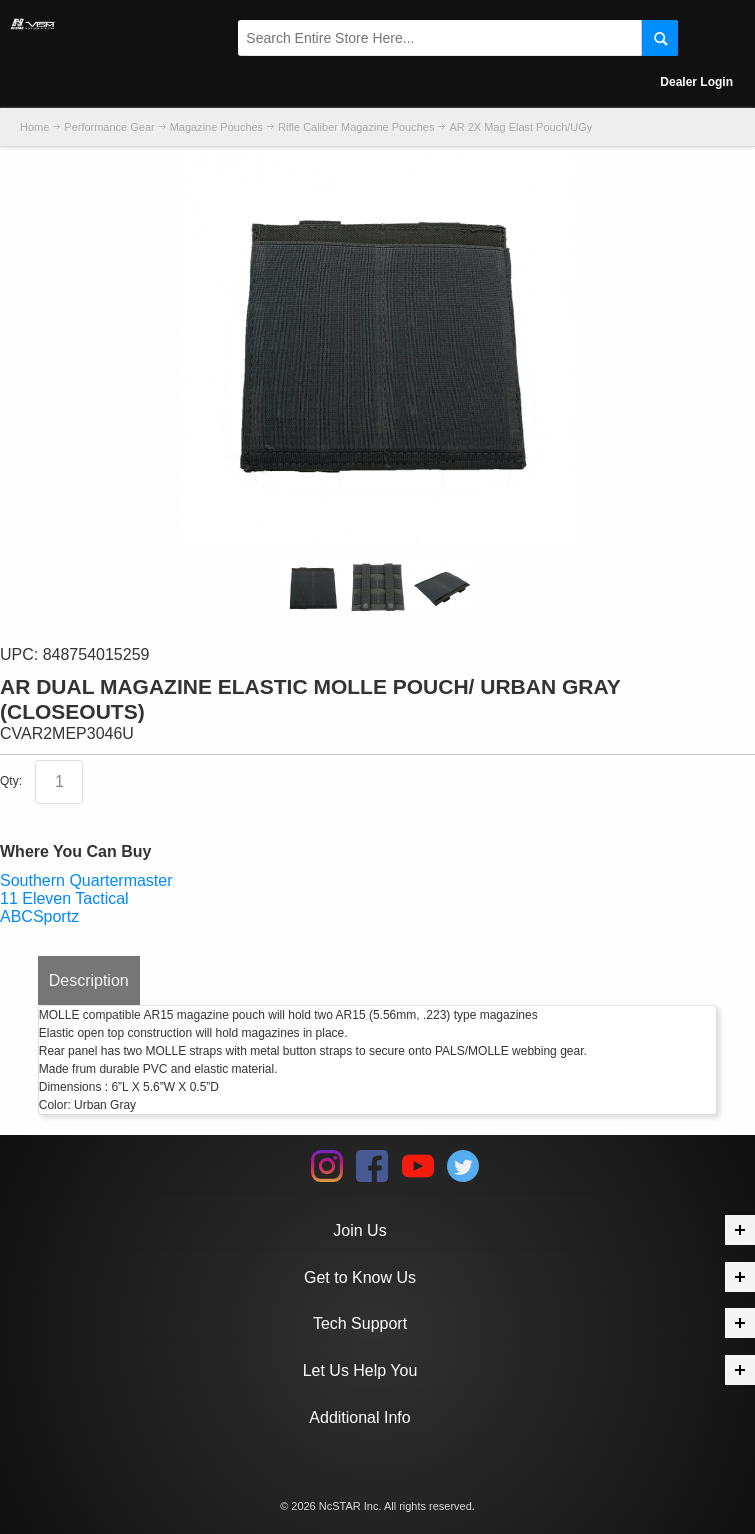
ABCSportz (39, 916)
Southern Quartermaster (86, 880)
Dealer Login (696, 82)
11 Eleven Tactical (64, 898)
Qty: (11, 782)
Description (89, 980)
